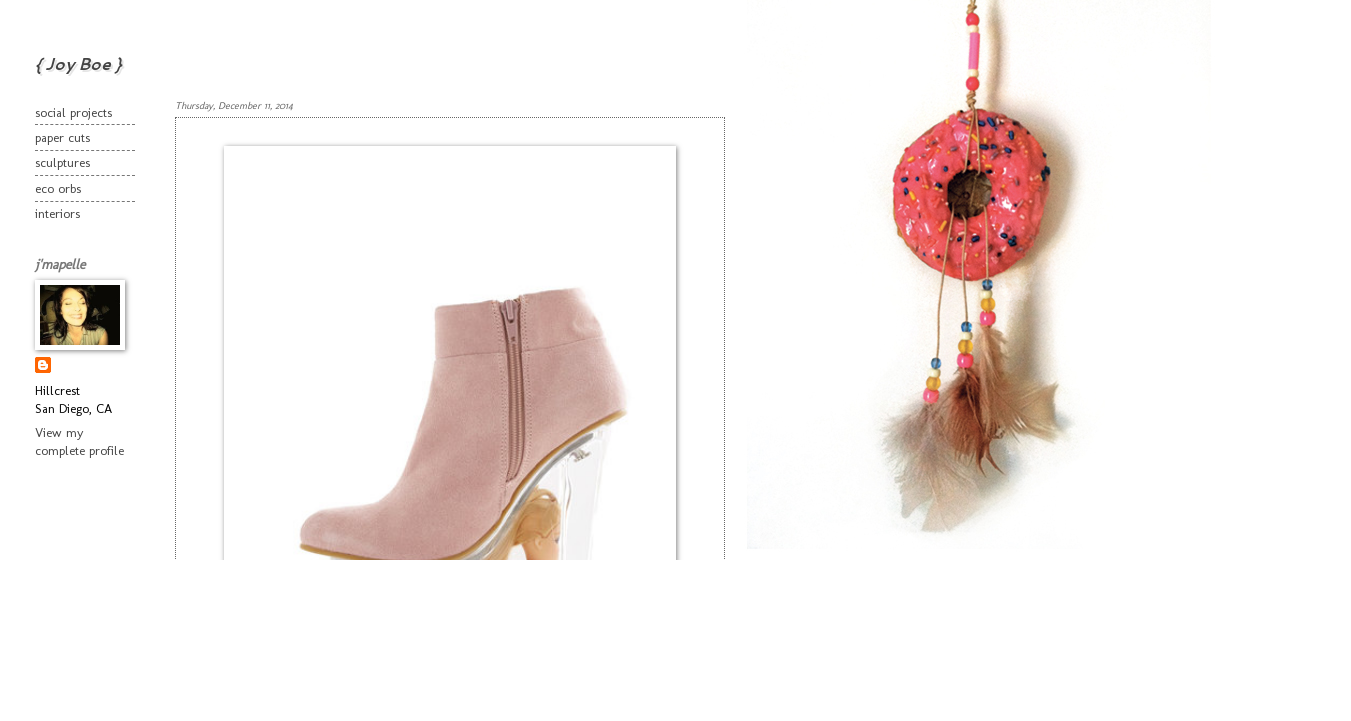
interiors (57, 213)
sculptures (62, 162)
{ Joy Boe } (78, 63)
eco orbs (58, 188)
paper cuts (62, 137)
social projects (73, 112)
